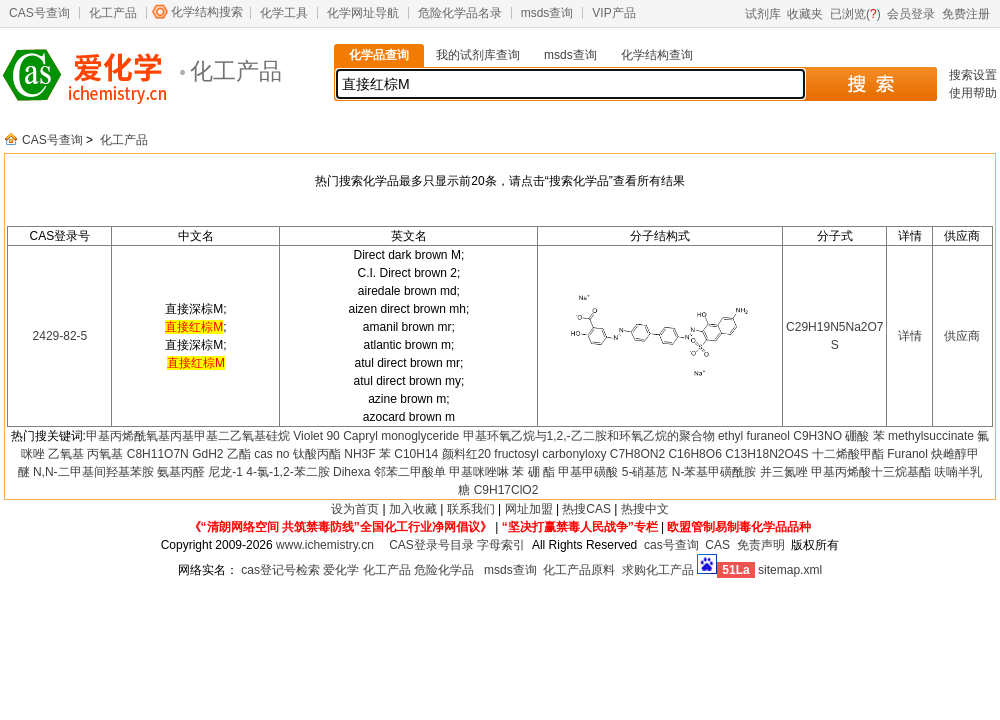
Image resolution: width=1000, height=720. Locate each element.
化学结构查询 (657, 55)
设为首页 (355, 509)
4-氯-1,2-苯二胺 (287, 472)
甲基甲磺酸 (588, 472)
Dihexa (351, 472)
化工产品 (113, 13)
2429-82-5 (60, 336)
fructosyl (516, 454)
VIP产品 (613, 13)
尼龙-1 (225, 472)
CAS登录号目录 (431, 545)
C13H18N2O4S (766, 454)
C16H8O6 (694, 454)
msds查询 (547, 13)
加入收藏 (413, 509)
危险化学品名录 (460, 13)
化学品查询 (379, 55)
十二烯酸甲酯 (848, 454)
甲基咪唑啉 (479, 472)
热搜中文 (645, 509)
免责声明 (761, 545)
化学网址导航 (363, 13)
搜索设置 (973, 75)
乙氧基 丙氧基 (85, 454)
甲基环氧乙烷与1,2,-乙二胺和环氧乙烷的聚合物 (589, 436)
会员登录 (911, 14)
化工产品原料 (579, 570)
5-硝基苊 (645, 472)
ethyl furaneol (754, 436)
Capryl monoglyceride (401, 436)
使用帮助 (973, 93)
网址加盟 (529, 509)
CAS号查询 (39, 13)
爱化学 (341, 570)
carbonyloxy (574, 454)
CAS (717, 545)
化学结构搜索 (207, 12)
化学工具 (284, 13)
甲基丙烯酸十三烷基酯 (871, 472)
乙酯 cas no (258, 454)
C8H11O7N (158, 454)
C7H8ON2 (637, 454)
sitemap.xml (790, 570)
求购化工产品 (658, 570)
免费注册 (966, 14)
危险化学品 (444, 570)
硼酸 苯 (864, 436)
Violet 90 (316, 436)
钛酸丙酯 (317, 454)
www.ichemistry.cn (325, 545)
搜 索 (870, 84)
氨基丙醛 (181, 472)
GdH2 (207, 454)
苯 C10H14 (408, 454)
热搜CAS (586, 509)
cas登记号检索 (280, 570)
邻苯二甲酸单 (410, 472)
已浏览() (855, 14)
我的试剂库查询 (478, 55)
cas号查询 (671, 545)
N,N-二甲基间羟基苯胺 (93, 472)
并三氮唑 (784, 472)
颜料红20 (466, 454)
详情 (910, 336)
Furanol (907, 454)
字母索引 (501, 545)
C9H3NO (817, 436)
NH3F (359, 454)
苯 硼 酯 (533, 472)
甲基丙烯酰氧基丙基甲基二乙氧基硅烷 (188, 436)
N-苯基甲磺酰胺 (714, 472)
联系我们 (471, 509)
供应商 (962, 336)
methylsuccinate (931, 436)
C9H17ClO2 (506, 490)
